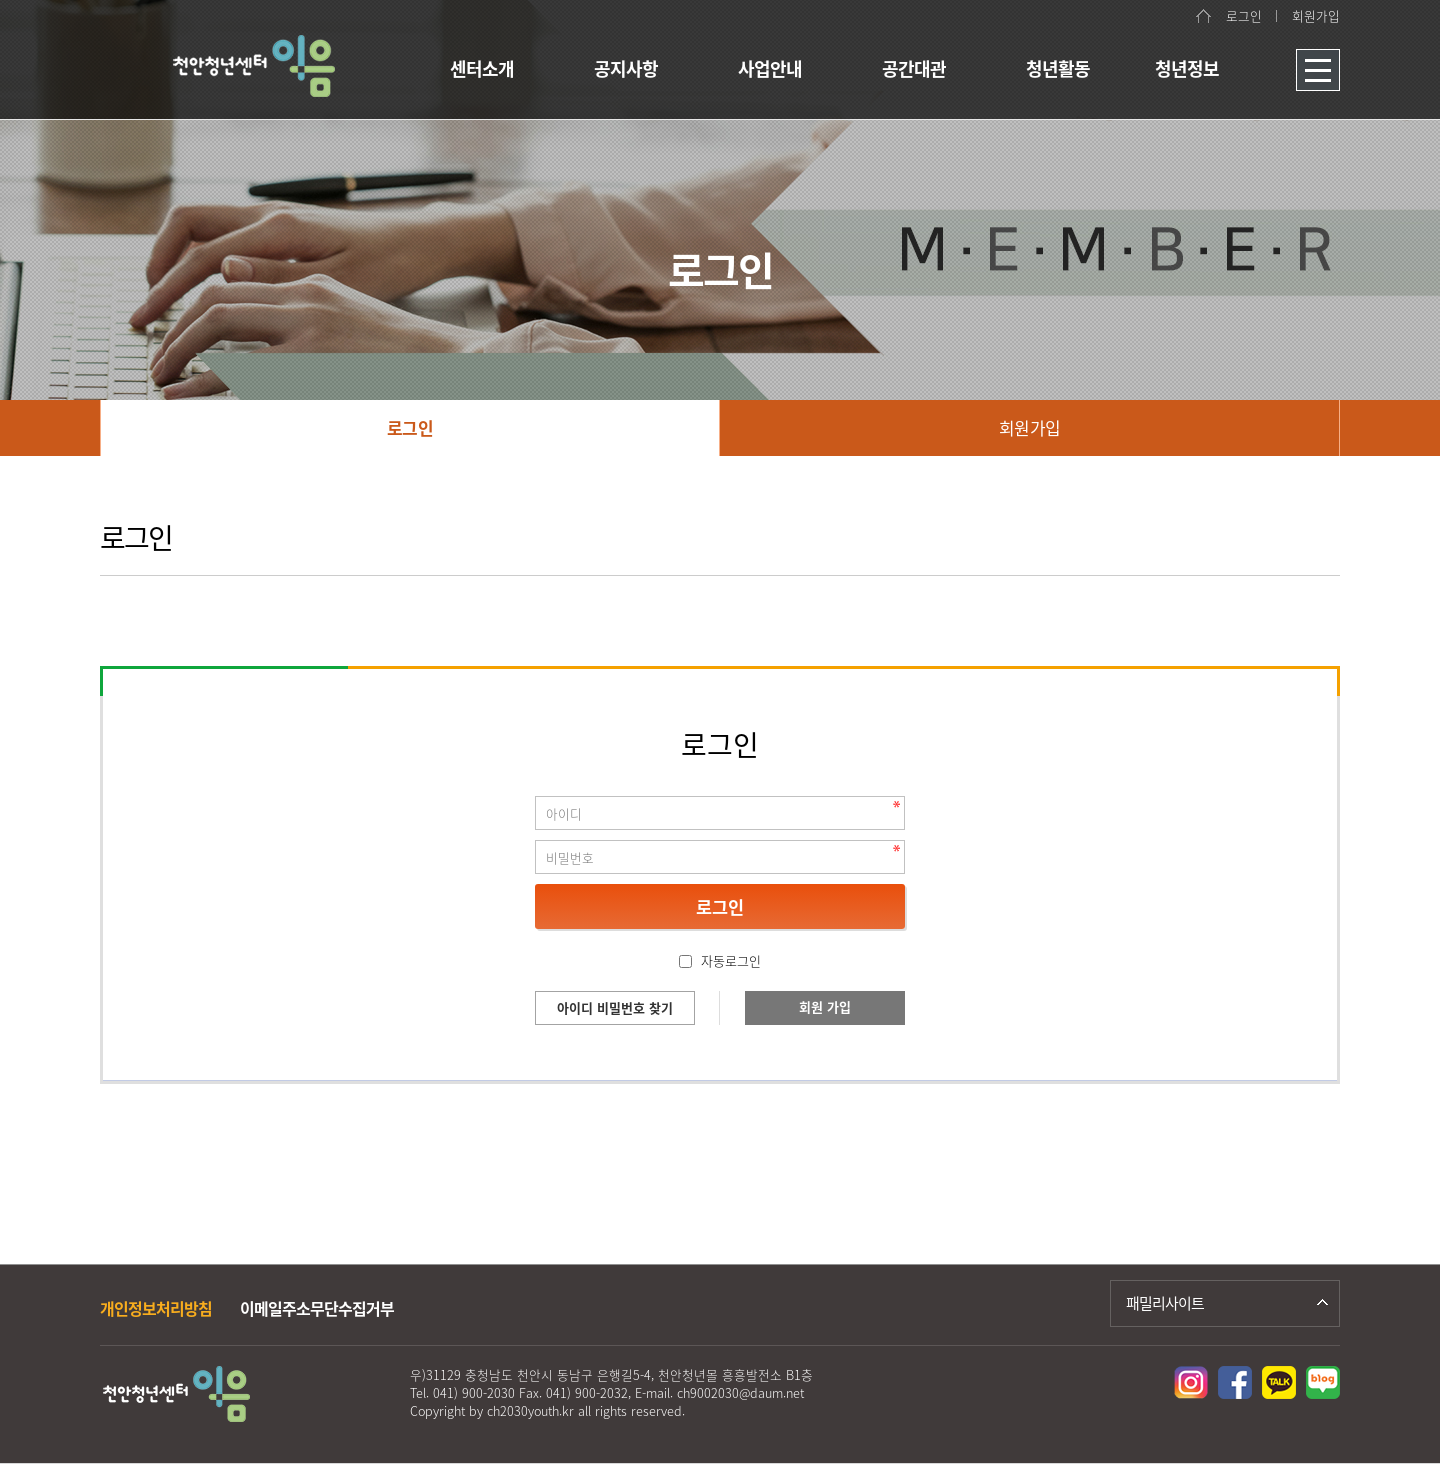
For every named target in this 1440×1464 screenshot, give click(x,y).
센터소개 (482, 68)
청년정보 (1187, 68)
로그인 (1244, 15)
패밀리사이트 (1165, 1303)
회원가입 (1316, 15)
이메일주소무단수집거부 (317, 1308)
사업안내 (770, 68)
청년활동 (1058, 68)
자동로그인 (731, 960)
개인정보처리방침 (156, 1308)
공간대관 (914, 68)
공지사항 (626, 68)
